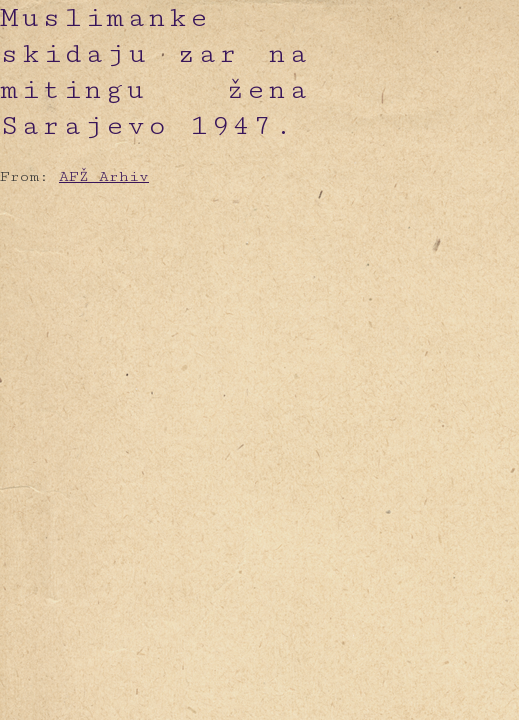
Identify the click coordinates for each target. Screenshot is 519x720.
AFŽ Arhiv (104, 176)
